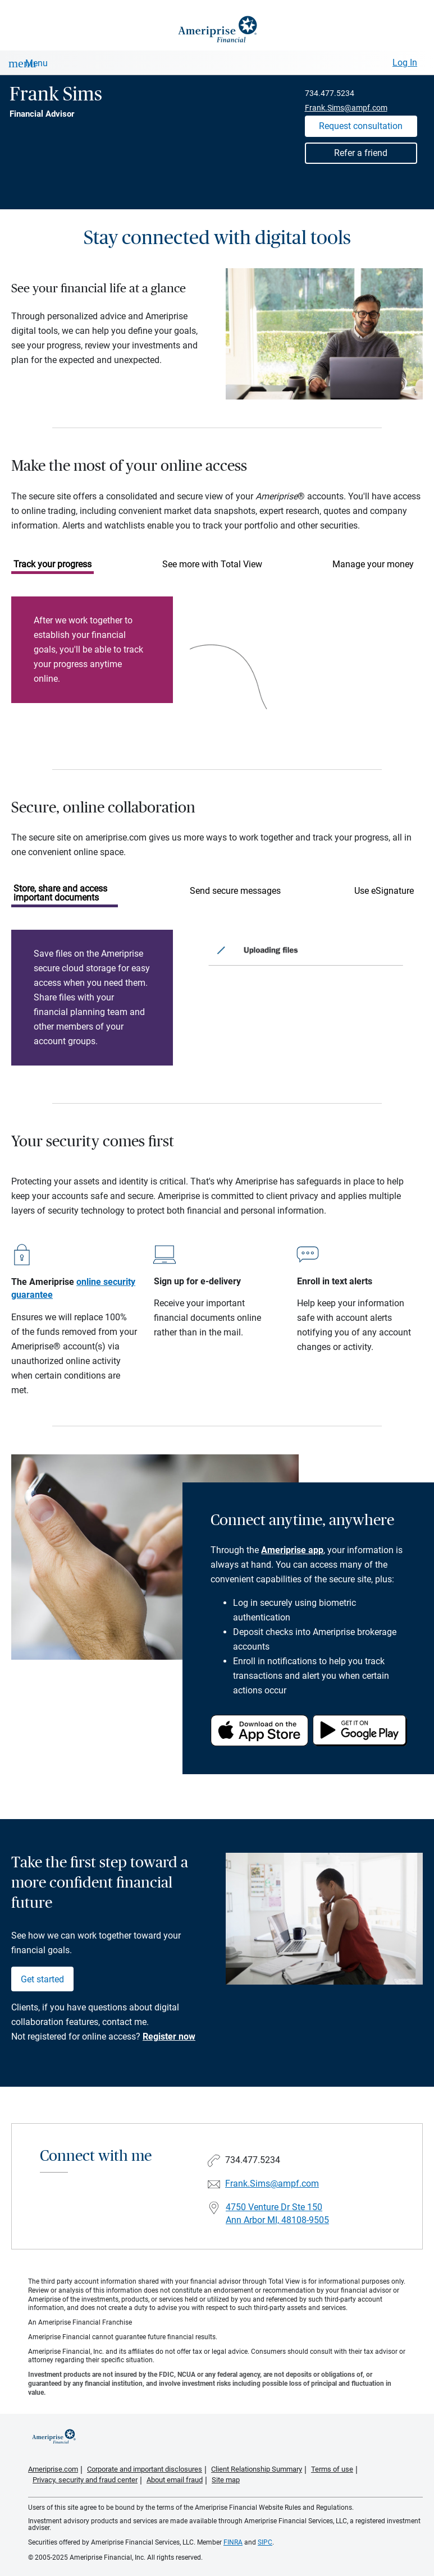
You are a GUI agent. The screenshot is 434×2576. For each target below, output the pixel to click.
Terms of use (332, 2469)
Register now (169, 2036)
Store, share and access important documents (60, 893)
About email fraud (175, 2480)
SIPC (265, 2542)
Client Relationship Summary (256, 2469)
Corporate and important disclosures (144, 2469)
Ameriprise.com (53, 2469)
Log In (404, 62)
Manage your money (373, 564)
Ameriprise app (292, 1550)
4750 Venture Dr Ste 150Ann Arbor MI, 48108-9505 (277, 2213)
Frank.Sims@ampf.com (346, 107)
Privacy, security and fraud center (85, 2480)
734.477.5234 (329, 93)
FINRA (233, 2542)
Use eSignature (384, 890)
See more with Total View (212, 564)
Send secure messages (235, 890)
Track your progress (52, 564)
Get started (42, 1979)
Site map (226, 2480)
